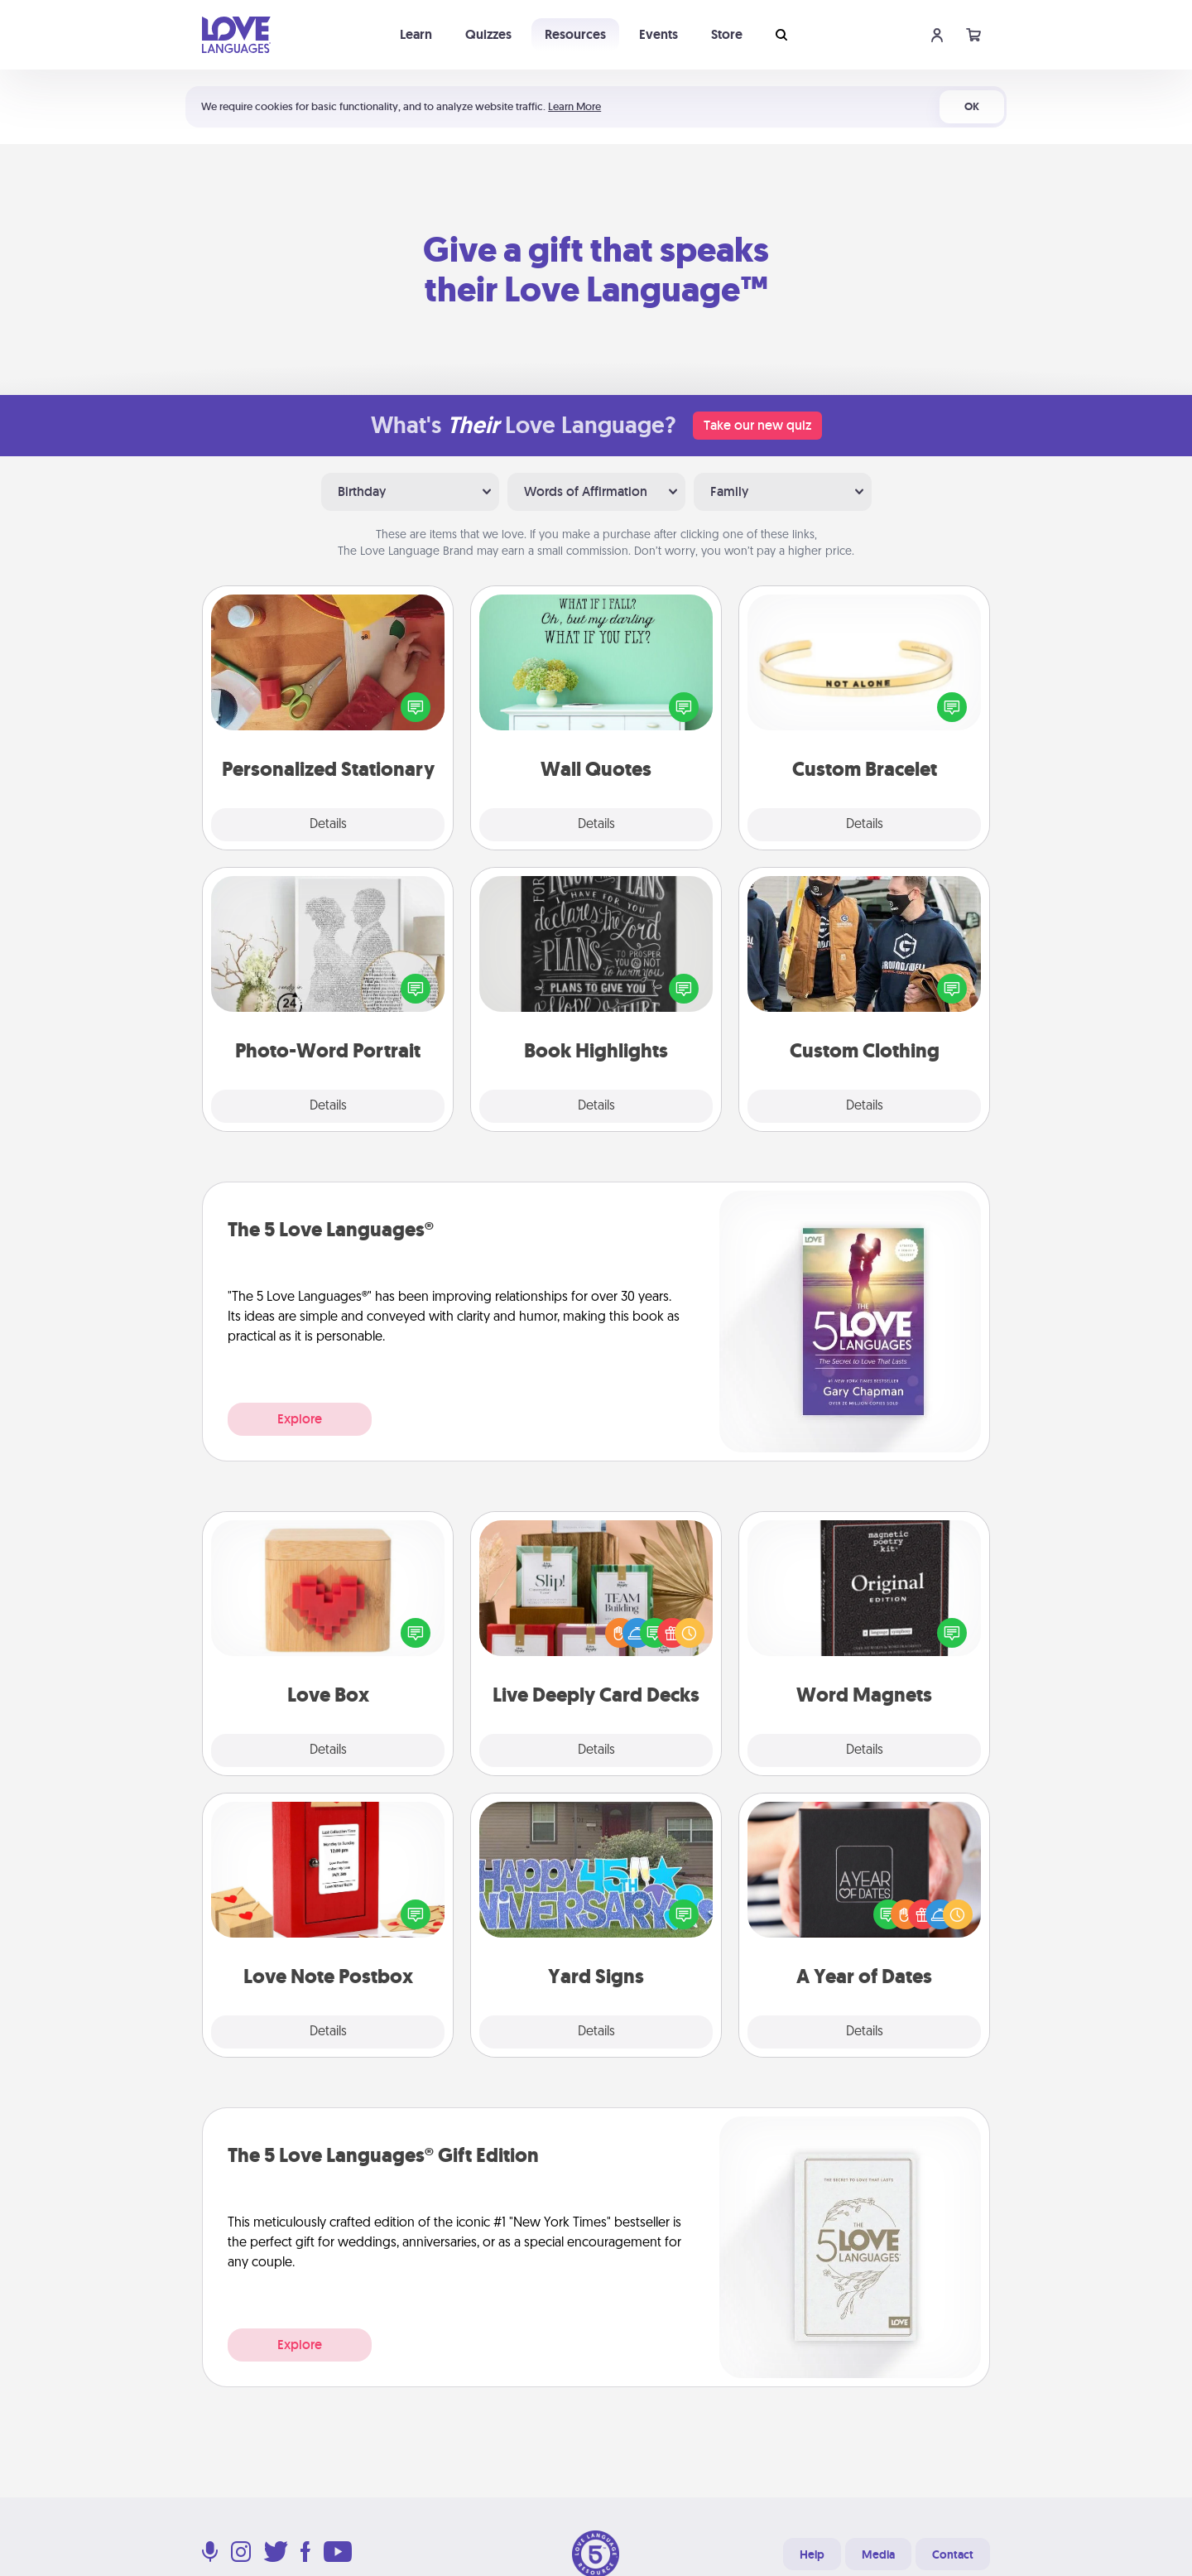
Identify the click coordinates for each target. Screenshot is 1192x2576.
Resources (575, 34)
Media (878, 2554)
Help (812, 2554)
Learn (416, 34)
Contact (952, 2554)
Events (658, 34)
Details (328, 824)
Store (727, 34)
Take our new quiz (757, 425)
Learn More (574, 106)
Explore (299, 1419)
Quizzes (488, 34)
